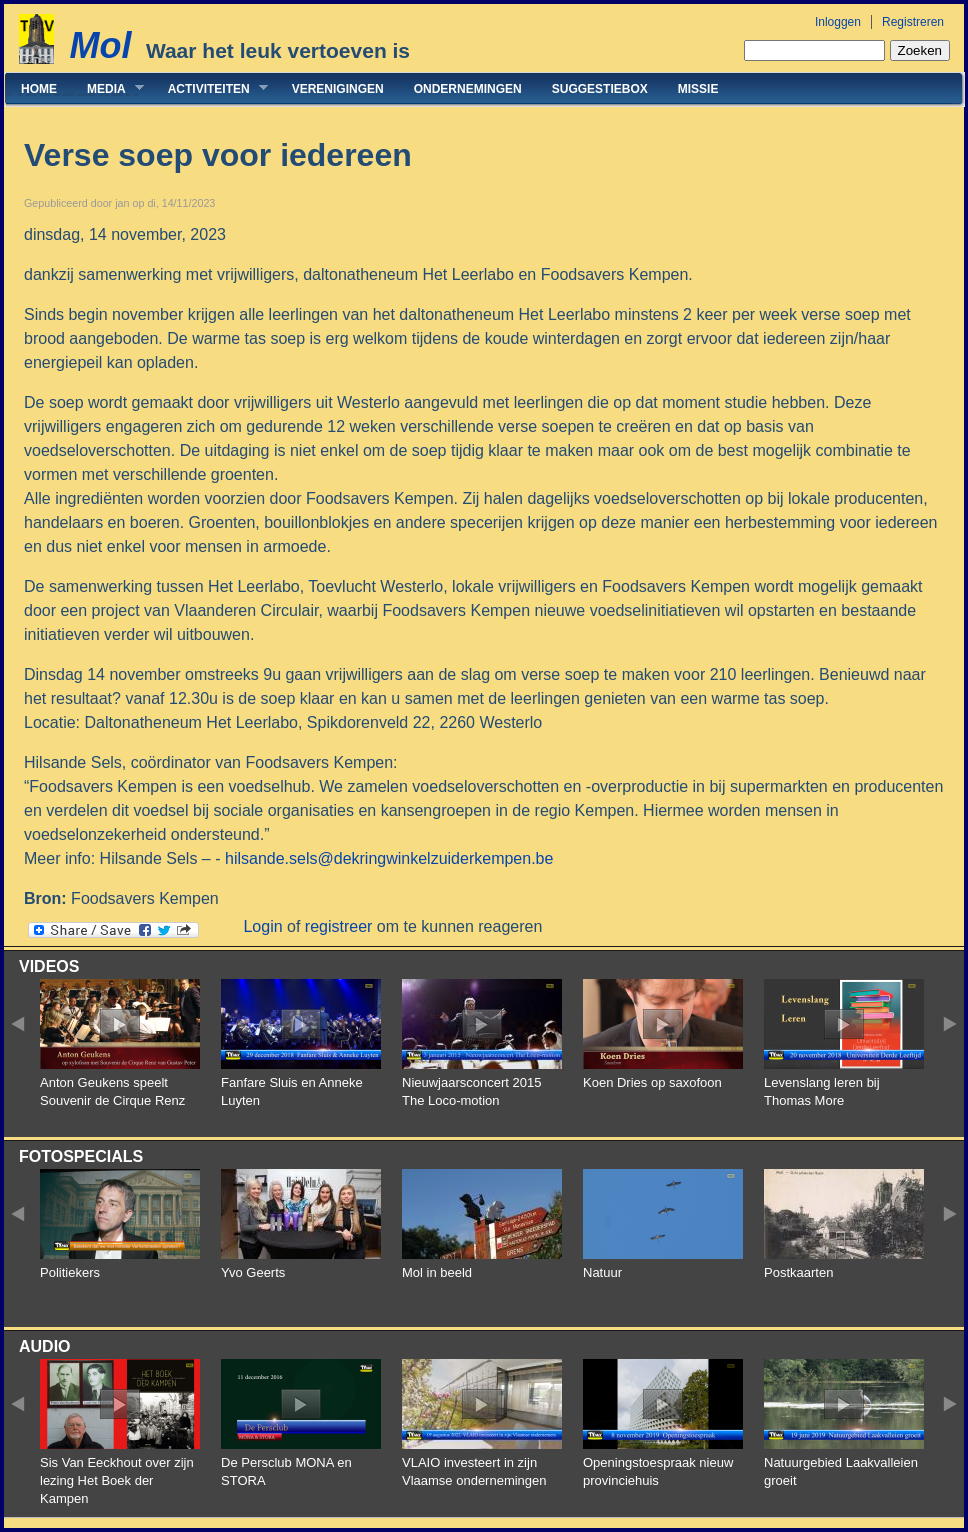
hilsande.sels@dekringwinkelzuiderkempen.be (389, 858)
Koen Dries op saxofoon (652, 1082)
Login (262, 926)
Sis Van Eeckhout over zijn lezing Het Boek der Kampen (117, 1480)
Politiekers (70, 1272)
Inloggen (838, 22)
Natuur (602, 1272)
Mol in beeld (437, 1272)
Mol (100, 45)
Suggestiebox (600, 89)
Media (108, 88)
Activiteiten (210, 88)
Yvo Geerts (253, 1272)
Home (39, 89)
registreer (339, 926)
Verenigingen (338, 89)
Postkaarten (798, 1272)
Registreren (913, 22)
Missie (698, 89)
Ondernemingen (468, 89)
